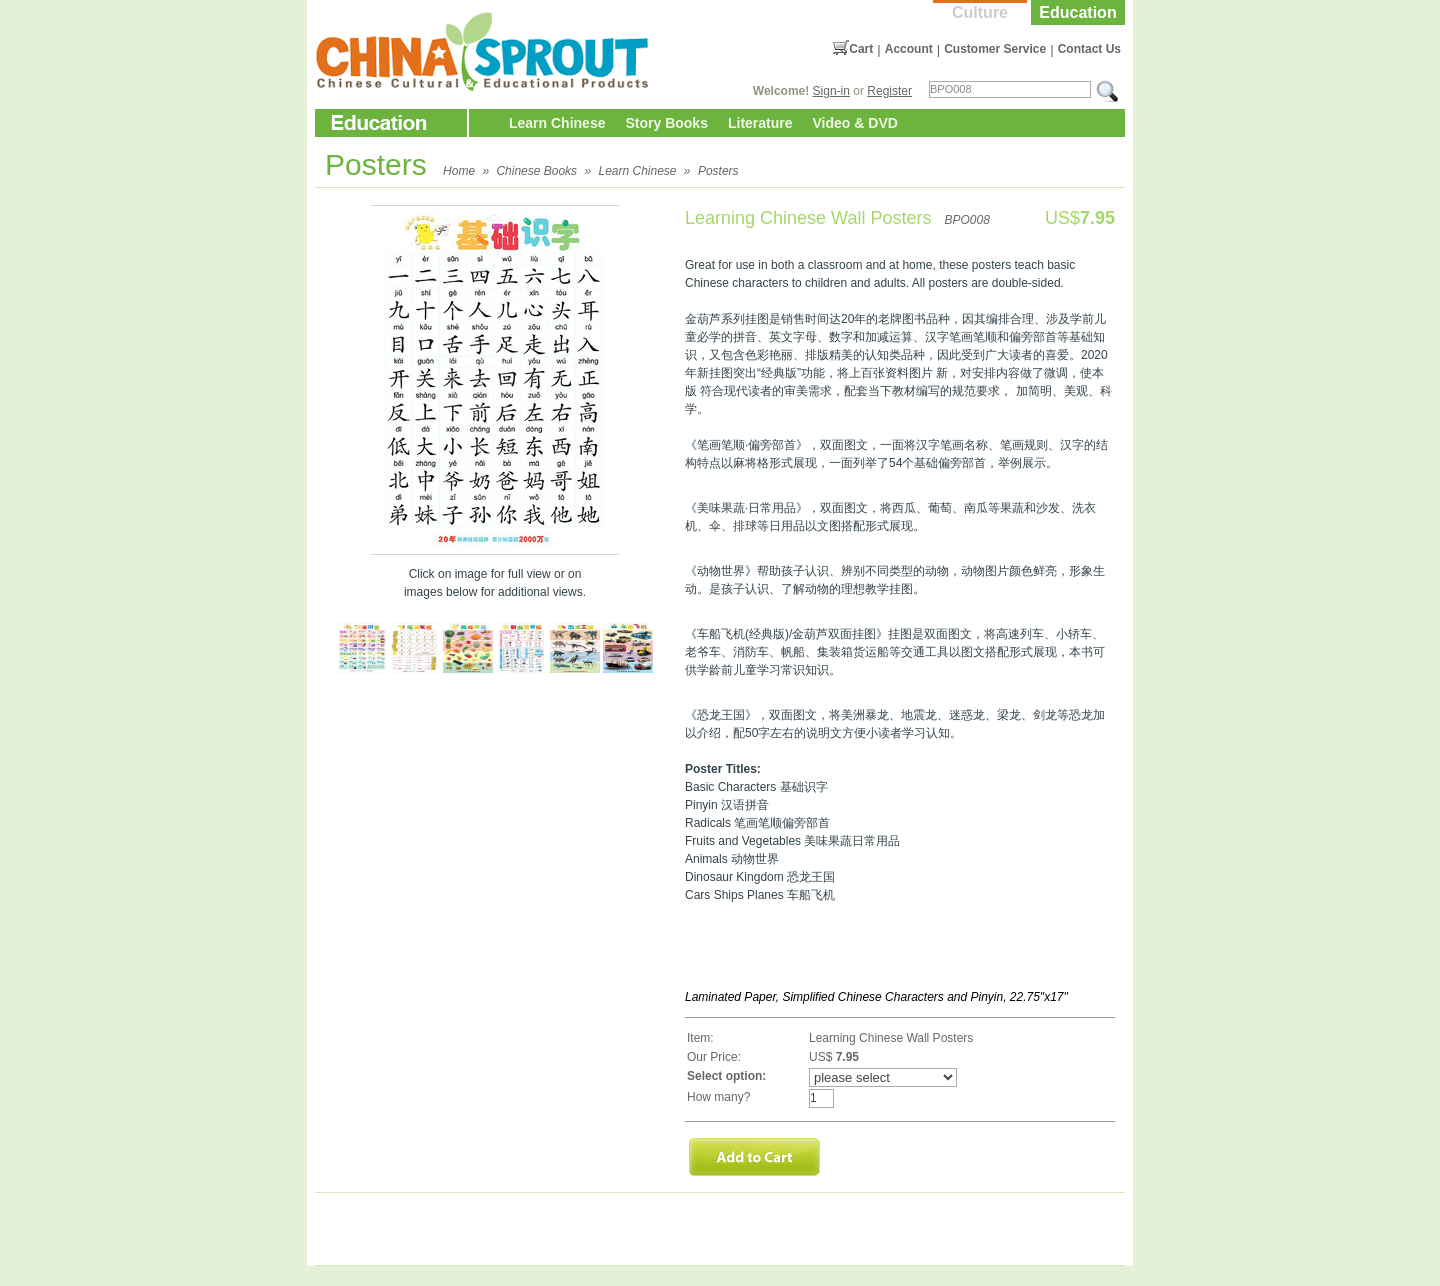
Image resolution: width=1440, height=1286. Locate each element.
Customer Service (995, 49)
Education (1077, 12)
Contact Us (1089, 49)
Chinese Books (536, 171)
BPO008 (966, 220)
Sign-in (831, 91)
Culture (980, 12)
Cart (861, 49)
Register (889, 91)
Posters (718, 171)
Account (909, 49)
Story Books (666, 123)
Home (459, 171)
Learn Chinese (557, 123)
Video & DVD (855, 123)
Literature (760, 123)
